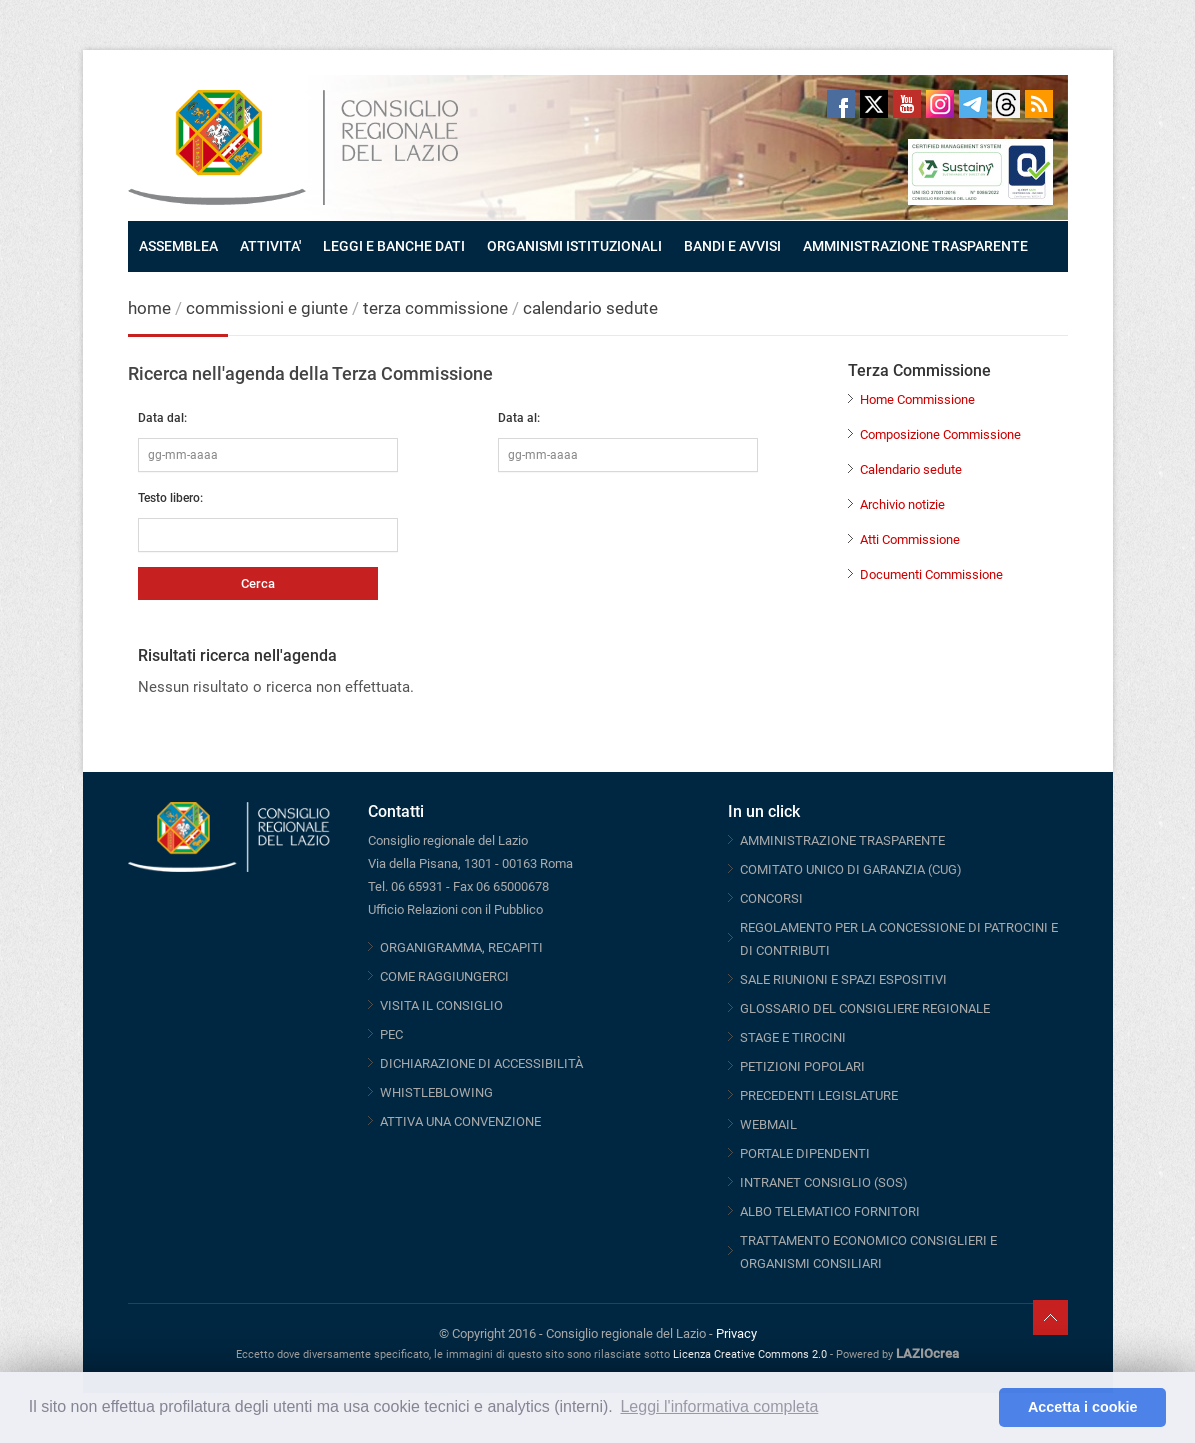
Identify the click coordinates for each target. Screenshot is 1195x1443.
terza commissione (435, 308)
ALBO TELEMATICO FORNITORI (830, 1211)
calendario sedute (590, 308)
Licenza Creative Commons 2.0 (750, 1354)
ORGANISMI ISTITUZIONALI (574, 246)
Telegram (973, 104)
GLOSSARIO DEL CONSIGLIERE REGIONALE (865, 1008)
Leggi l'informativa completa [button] (719, 1406)
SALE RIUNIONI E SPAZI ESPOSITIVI (843, 979)
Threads (1006, 104)
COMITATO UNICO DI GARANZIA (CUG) (851, 869)
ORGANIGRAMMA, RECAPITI (461, 947)
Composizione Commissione (940, 434)
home (149, 308)
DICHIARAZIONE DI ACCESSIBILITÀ (481, 1063)
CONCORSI (771, 898)
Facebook (841, 104)
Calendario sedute (911, 469)
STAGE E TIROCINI (793, 1037)
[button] (978, 1408)
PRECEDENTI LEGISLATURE (819, 1095)
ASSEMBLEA (178, 246)
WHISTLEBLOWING (436, 1092)
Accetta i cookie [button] (1083, 1407)
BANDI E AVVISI (732, 246)
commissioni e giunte (267, 308)
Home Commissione (917, 399)
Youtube (907, 104)
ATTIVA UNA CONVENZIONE (460, 1121)
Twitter (874, 104)
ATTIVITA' (270, 246)
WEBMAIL (768, 1124)
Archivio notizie (902, 504)
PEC (391, 1034)
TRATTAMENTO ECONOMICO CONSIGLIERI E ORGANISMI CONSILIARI (868, 1252)
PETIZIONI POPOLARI (802, 1066)
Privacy (736, 1333)
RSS (1039, 104)
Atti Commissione (910, 539)
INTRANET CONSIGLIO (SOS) (824, 1182)
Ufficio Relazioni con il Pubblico (455, 909)
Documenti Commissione (931, 574)
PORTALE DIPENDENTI (805, 1153)
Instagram (940, 104)
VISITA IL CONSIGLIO (441, 1005)
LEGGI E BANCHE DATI (394, 246)
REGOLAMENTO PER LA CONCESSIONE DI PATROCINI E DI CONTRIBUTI (899, 939)
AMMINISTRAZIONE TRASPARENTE (915, 246)
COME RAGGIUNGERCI (444, 976)
